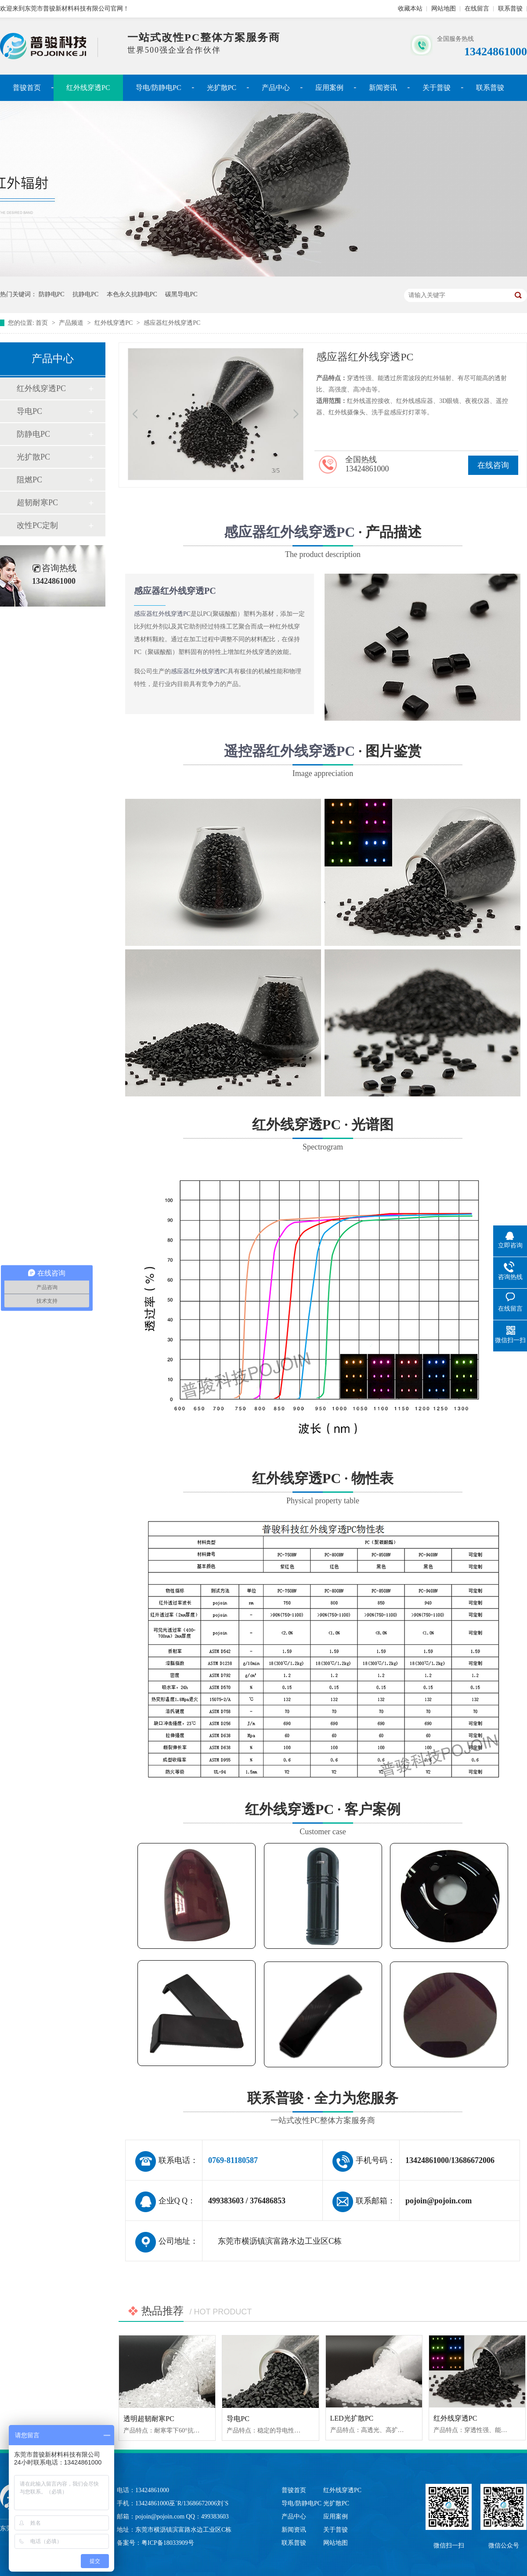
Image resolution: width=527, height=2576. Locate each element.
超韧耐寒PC (37, 502)
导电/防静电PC (158, 87)
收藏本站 (410, 8)
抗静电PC (85, 294)
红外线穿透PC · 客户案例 (322, 1938)
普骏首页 (27, 87)
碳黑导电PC (181, 294)
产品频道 (72, 323)
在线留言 (477, 8)
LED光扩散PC (352, 2418)
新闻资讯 (383, 87)
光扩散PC (222, 87)
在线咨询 (493, 465)
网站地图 (443, 8)
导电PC (29, 411)
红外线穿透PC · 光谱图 (322, 1286)
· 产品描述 (322, 543)
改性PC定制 (37, 525)
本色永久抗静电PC (132, 294)
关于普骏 (436, 87)
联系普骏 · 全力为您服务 (322, 2109)
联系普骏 (510, 8)
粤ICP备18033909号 (167, 2543)
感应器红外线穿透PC (172, 323)
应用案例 (329, 87)
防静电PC (52, 294)
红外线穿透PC (88, 87)
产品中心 (276, 87)
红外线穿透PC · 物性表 (322, 1629)
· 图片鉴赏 (322, 762)
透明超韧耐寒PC (148, 2418)
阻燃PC (29, 479)
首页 (43, 323)
